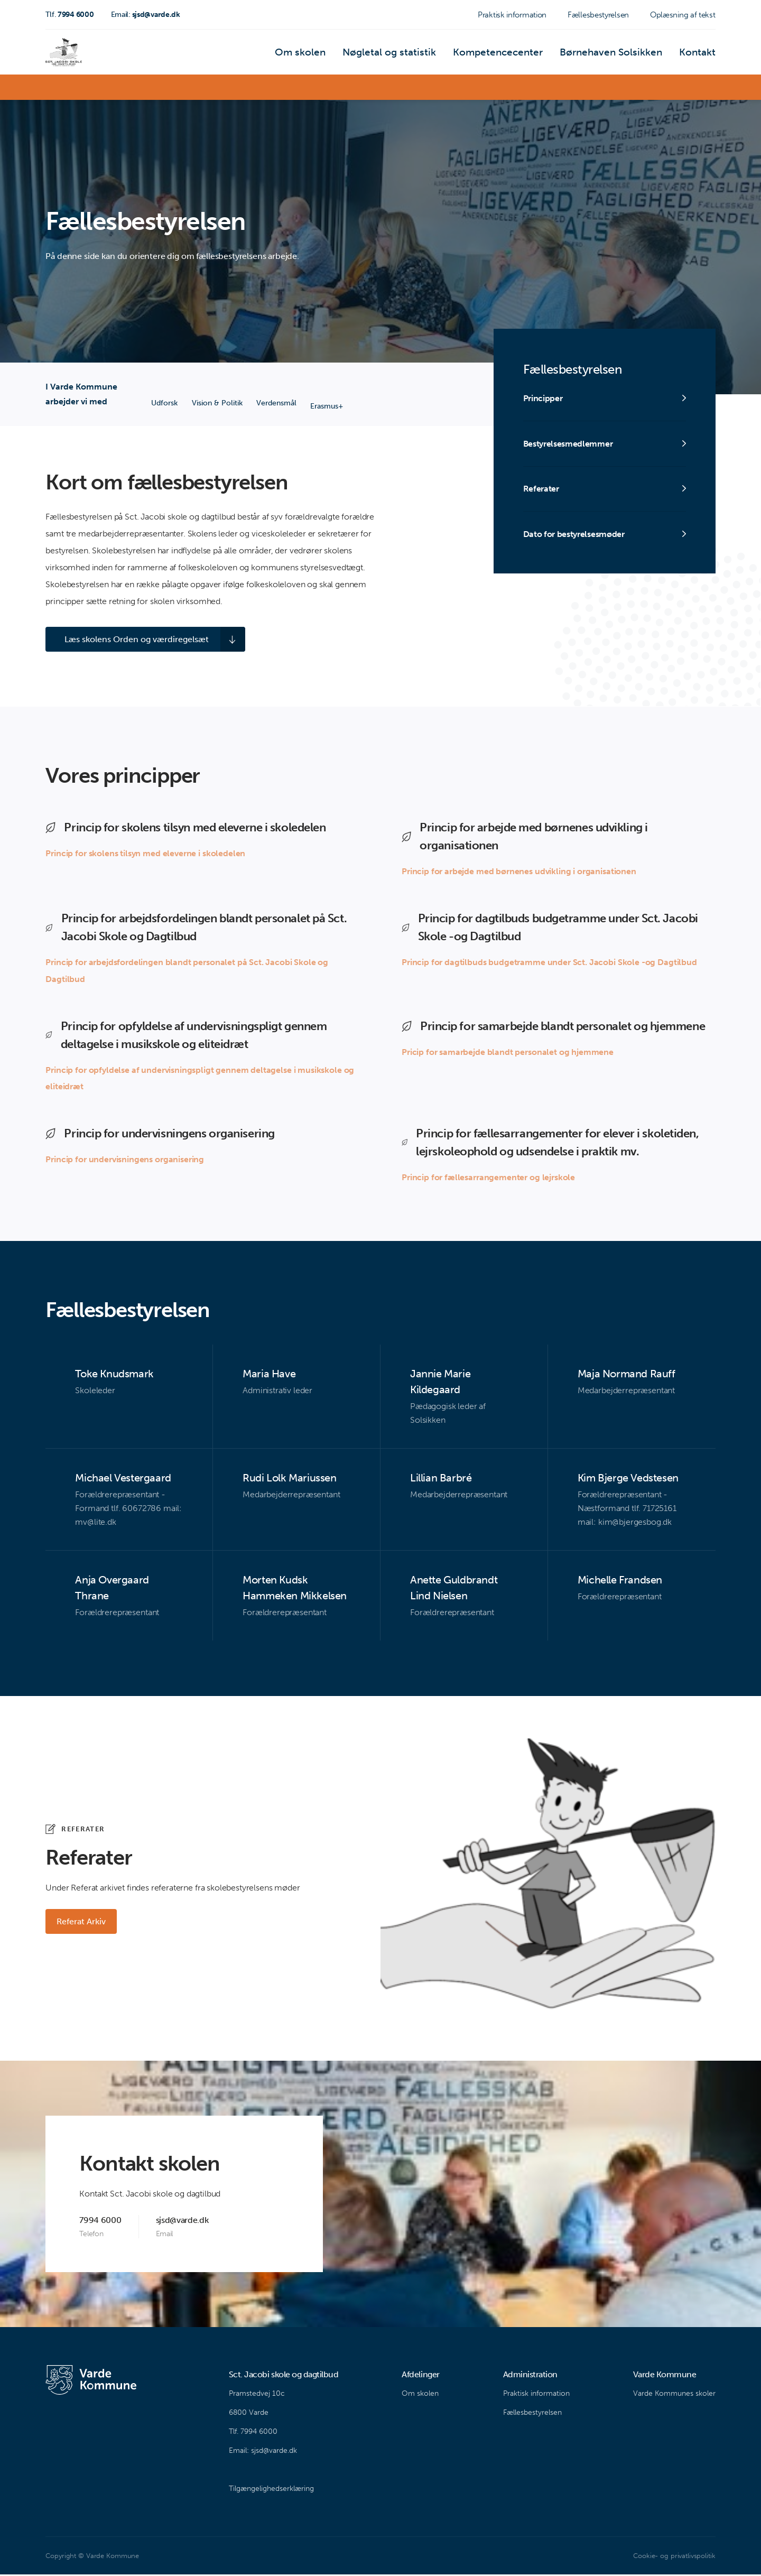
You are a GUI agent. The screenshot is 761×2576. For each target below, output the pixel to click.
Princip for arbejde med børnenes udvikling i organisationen (519, 872)
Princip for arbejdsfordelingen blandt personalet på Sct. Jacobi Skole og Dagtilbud (186, 971)
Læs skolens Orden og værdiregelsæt (130, 640)
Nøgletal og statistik (432, 55)
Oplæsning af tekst (683, 15)
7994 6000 (69, 14)
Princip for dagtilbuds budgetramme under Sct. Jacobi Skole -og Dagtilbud (549, 963)
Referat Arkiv (82, 1923)
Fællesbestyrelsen (598, 15)
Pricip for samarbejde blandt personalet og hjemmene (508, 1053)
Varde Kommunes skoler (674, 2394)
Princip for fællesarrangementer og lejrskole (488, 1179)
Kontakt (700, 55)
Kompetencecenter (526, 55)
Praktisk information (512, 15)
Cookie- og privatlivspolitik (674, 2557)
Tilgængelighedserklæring (271, 2490)
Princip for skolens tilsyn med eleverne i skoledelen (145, 854)
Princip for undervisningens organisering (124, 1161)
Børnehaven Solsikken (625, 55)
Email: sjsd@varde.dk (263, 2452)
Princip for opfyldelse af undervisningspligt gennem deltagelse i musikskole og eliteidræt (199, 1079)
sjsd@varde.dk (145, 14)
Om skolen (356, 55)
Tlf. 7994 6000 (253, 2433)
